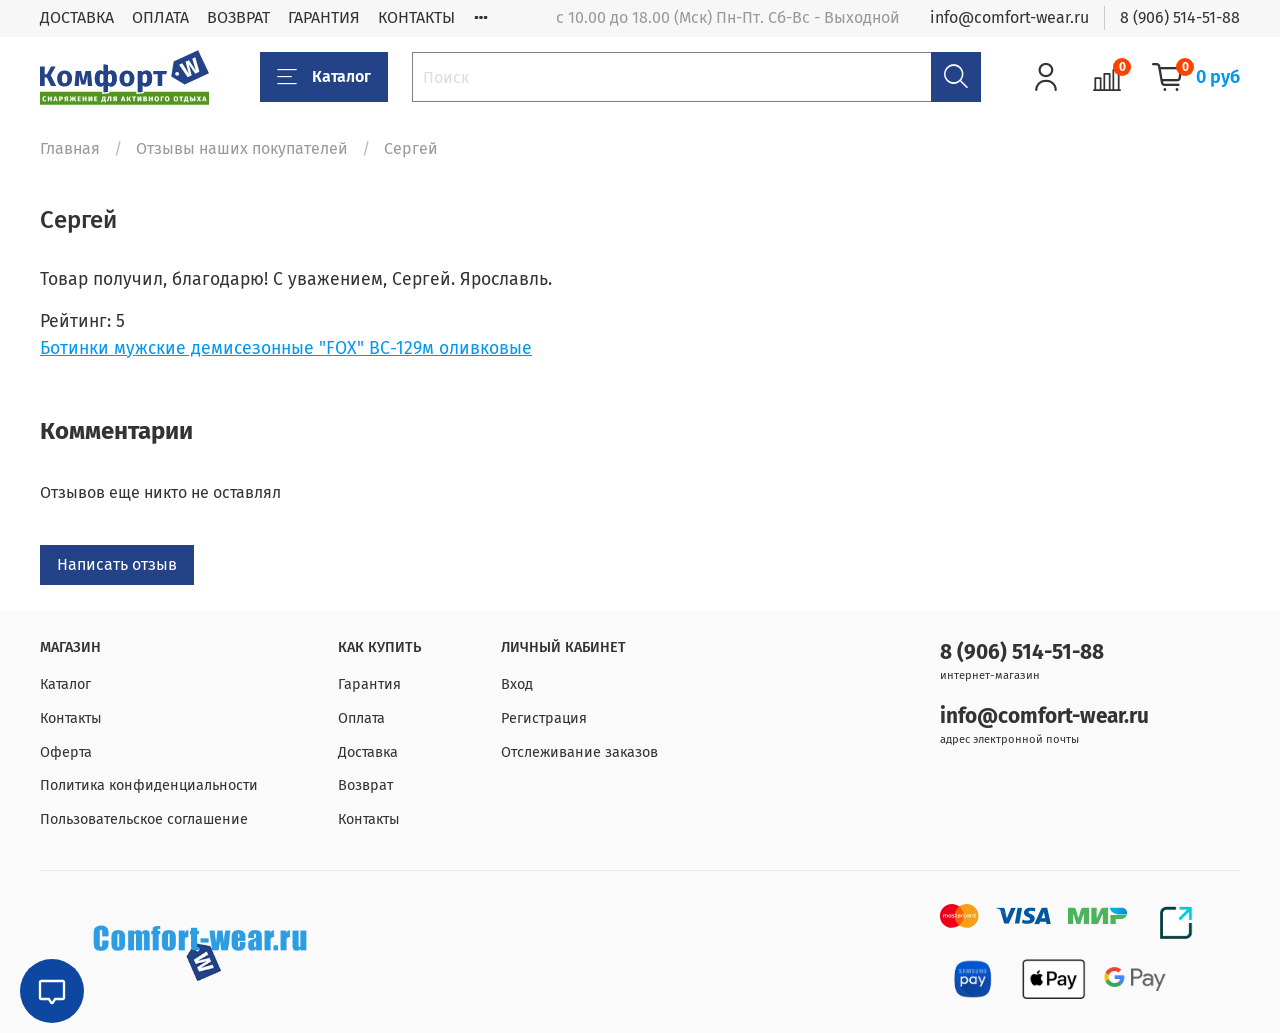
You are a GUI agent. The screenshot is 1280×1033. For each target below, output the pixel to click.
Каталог (324, 77)
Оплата (361, 718)
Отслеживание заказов (579, 752)
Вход (517, 684)
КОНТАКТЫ (416, 17)
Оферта (66, 752)
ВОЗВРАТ (238, 17)
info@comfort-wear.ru (1009, 17)
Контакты (71, 718)
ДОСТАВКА (77, 17)
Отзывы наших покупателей (242, 148)
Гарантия (369, 684)
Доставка (368, 752)
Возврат (365, 785)
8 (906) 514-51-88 (1180, 17)
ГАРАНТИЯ (324, 17)
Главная (70, 148)
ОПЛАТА (160, 17)
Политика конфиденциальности (149, 785)
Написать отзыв (117, 564)
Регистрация (544, 718)
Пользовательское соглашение (144, 819)
